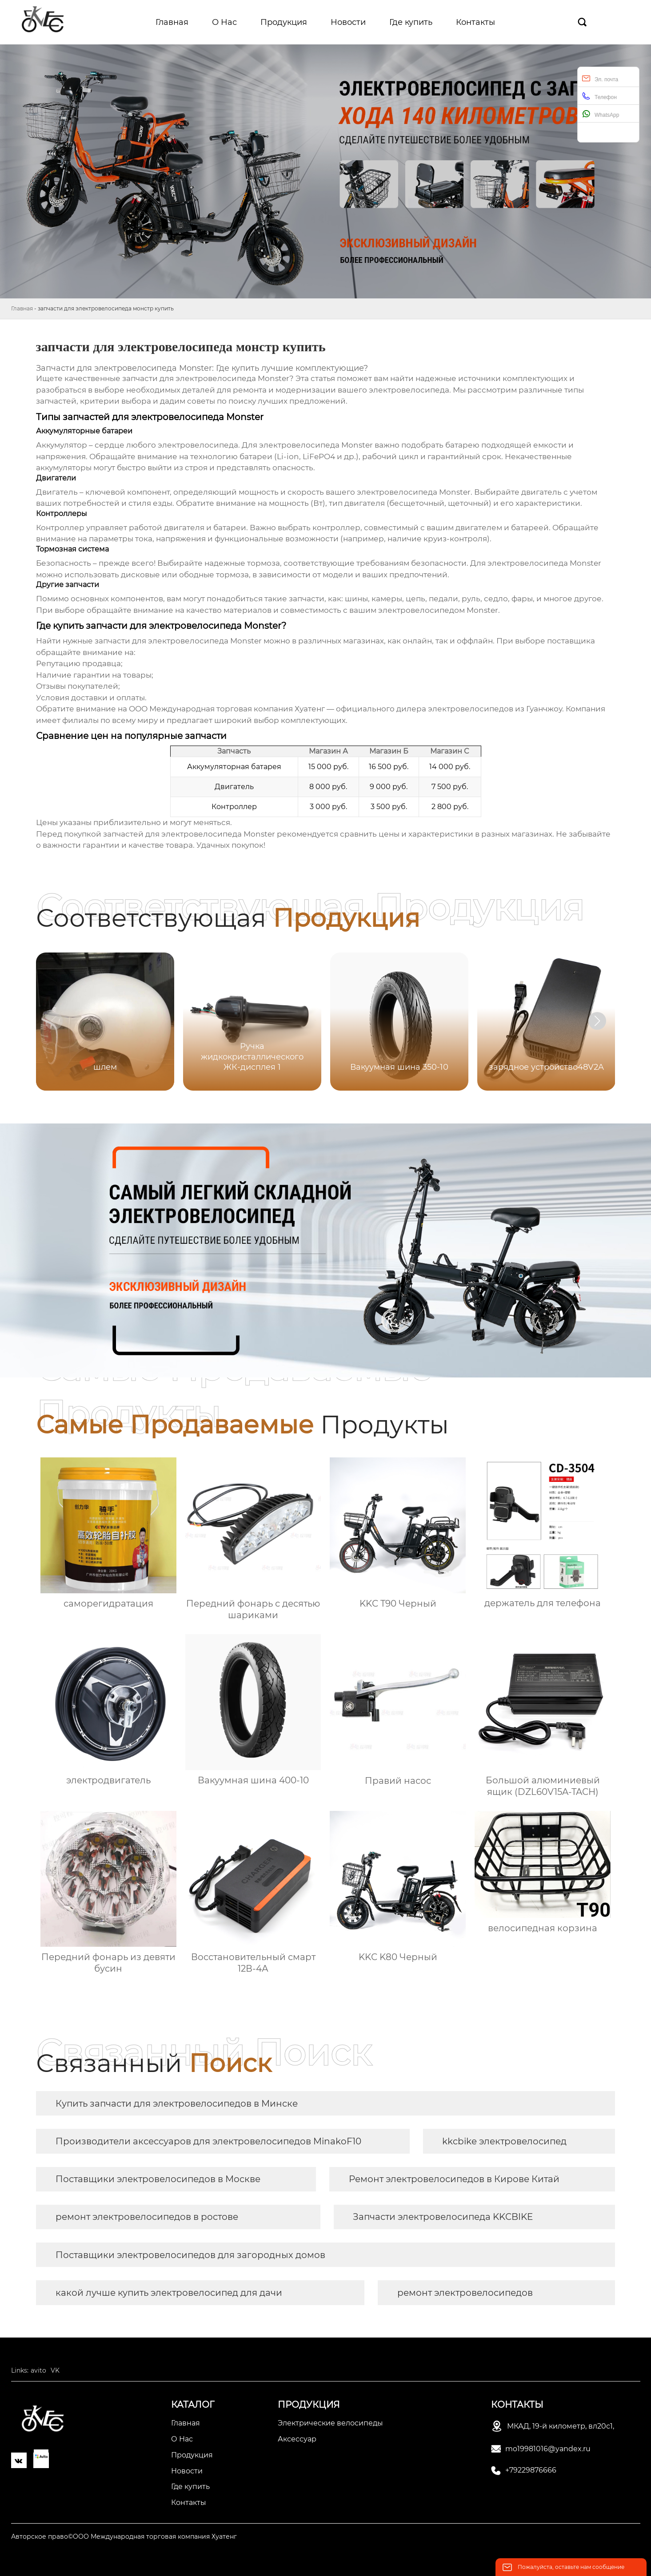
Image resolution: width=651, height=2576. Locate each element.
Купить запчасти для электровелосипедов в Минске (177, 2103)
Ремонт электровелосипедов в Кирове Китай (454, 2179)
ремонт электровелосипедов (465, 2292)
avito (38, 2370)
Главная (22, 308)
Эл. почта (600, 78)
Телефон (599, 96)
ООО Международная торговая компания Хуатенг (227, 708)
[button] (597, 1021)
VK (55, 2370)
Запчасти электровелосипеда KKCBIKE (443, 2216)
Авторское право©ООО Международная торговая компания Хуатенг (124, 2536)
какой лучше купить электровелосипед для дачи (169, 2292)
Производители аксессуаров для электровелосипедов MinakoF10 (208, 2141)
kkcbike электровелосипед (504, 2141)
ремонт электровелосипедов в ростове (147, 2216)
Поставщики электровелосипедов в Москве (158, 2179)
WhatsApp (600, 114)
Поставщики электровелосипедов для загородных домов (190, 2255)
